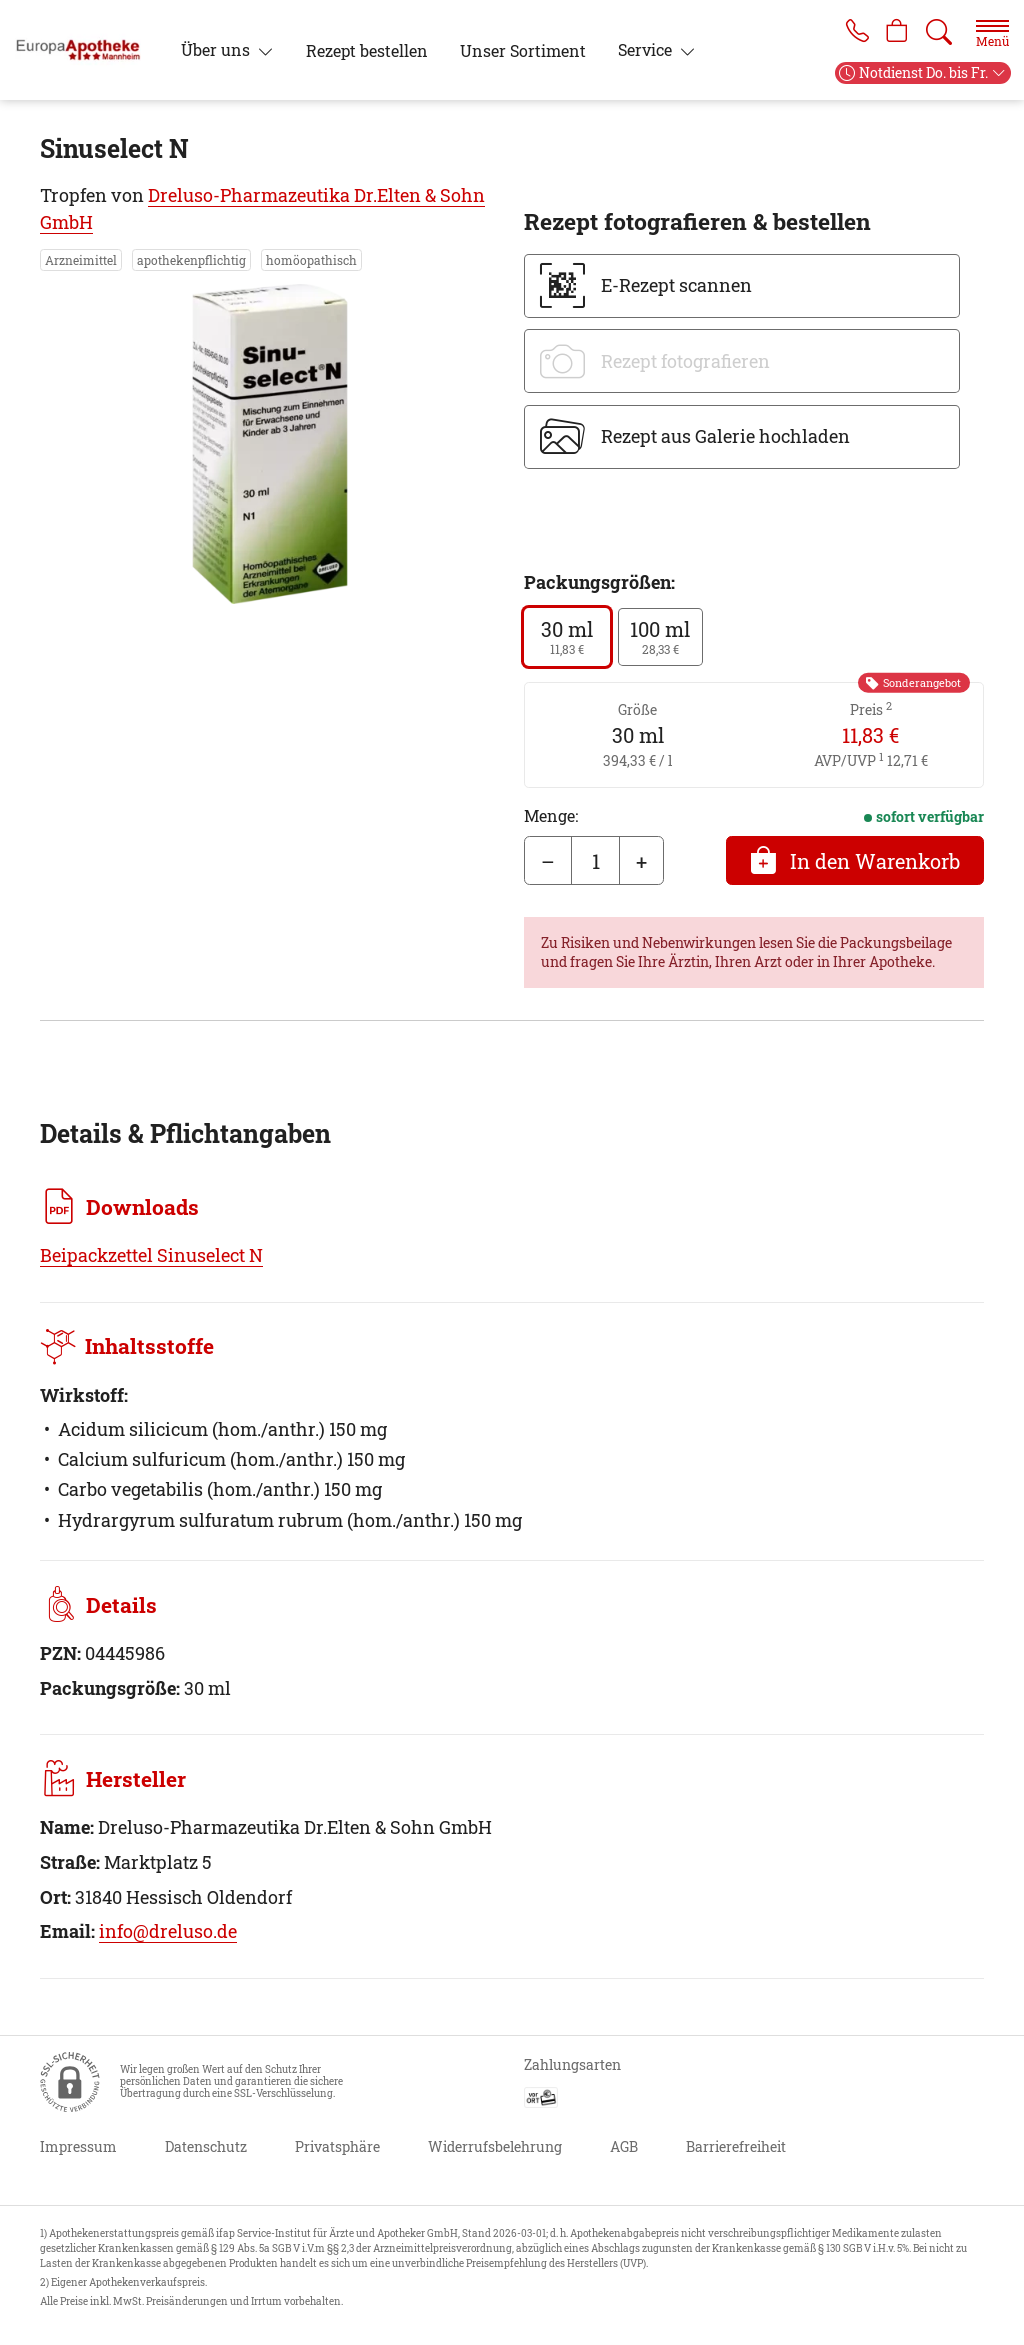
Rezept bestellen (367, 50)
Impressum (78, 2146)
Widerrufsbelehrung (495, 2146)
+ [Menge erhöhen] (641, 861)
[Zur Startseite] (86, 50)
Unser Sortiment (523, 50)
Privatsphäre (337, 2146)
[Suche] (939, 32)
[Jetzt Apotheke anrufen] (852, 32)
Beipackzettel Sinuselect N (151, 1255)
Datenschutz (206, 2146)
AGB (624, 2146)
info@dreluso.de (168, 1931)
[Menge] (595, 861)
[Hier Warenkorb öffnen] (895, 32)
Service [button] (647, 49)
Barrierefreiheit (736, 2146)
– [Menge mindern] (548, 861)
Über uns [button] (217, 49)
